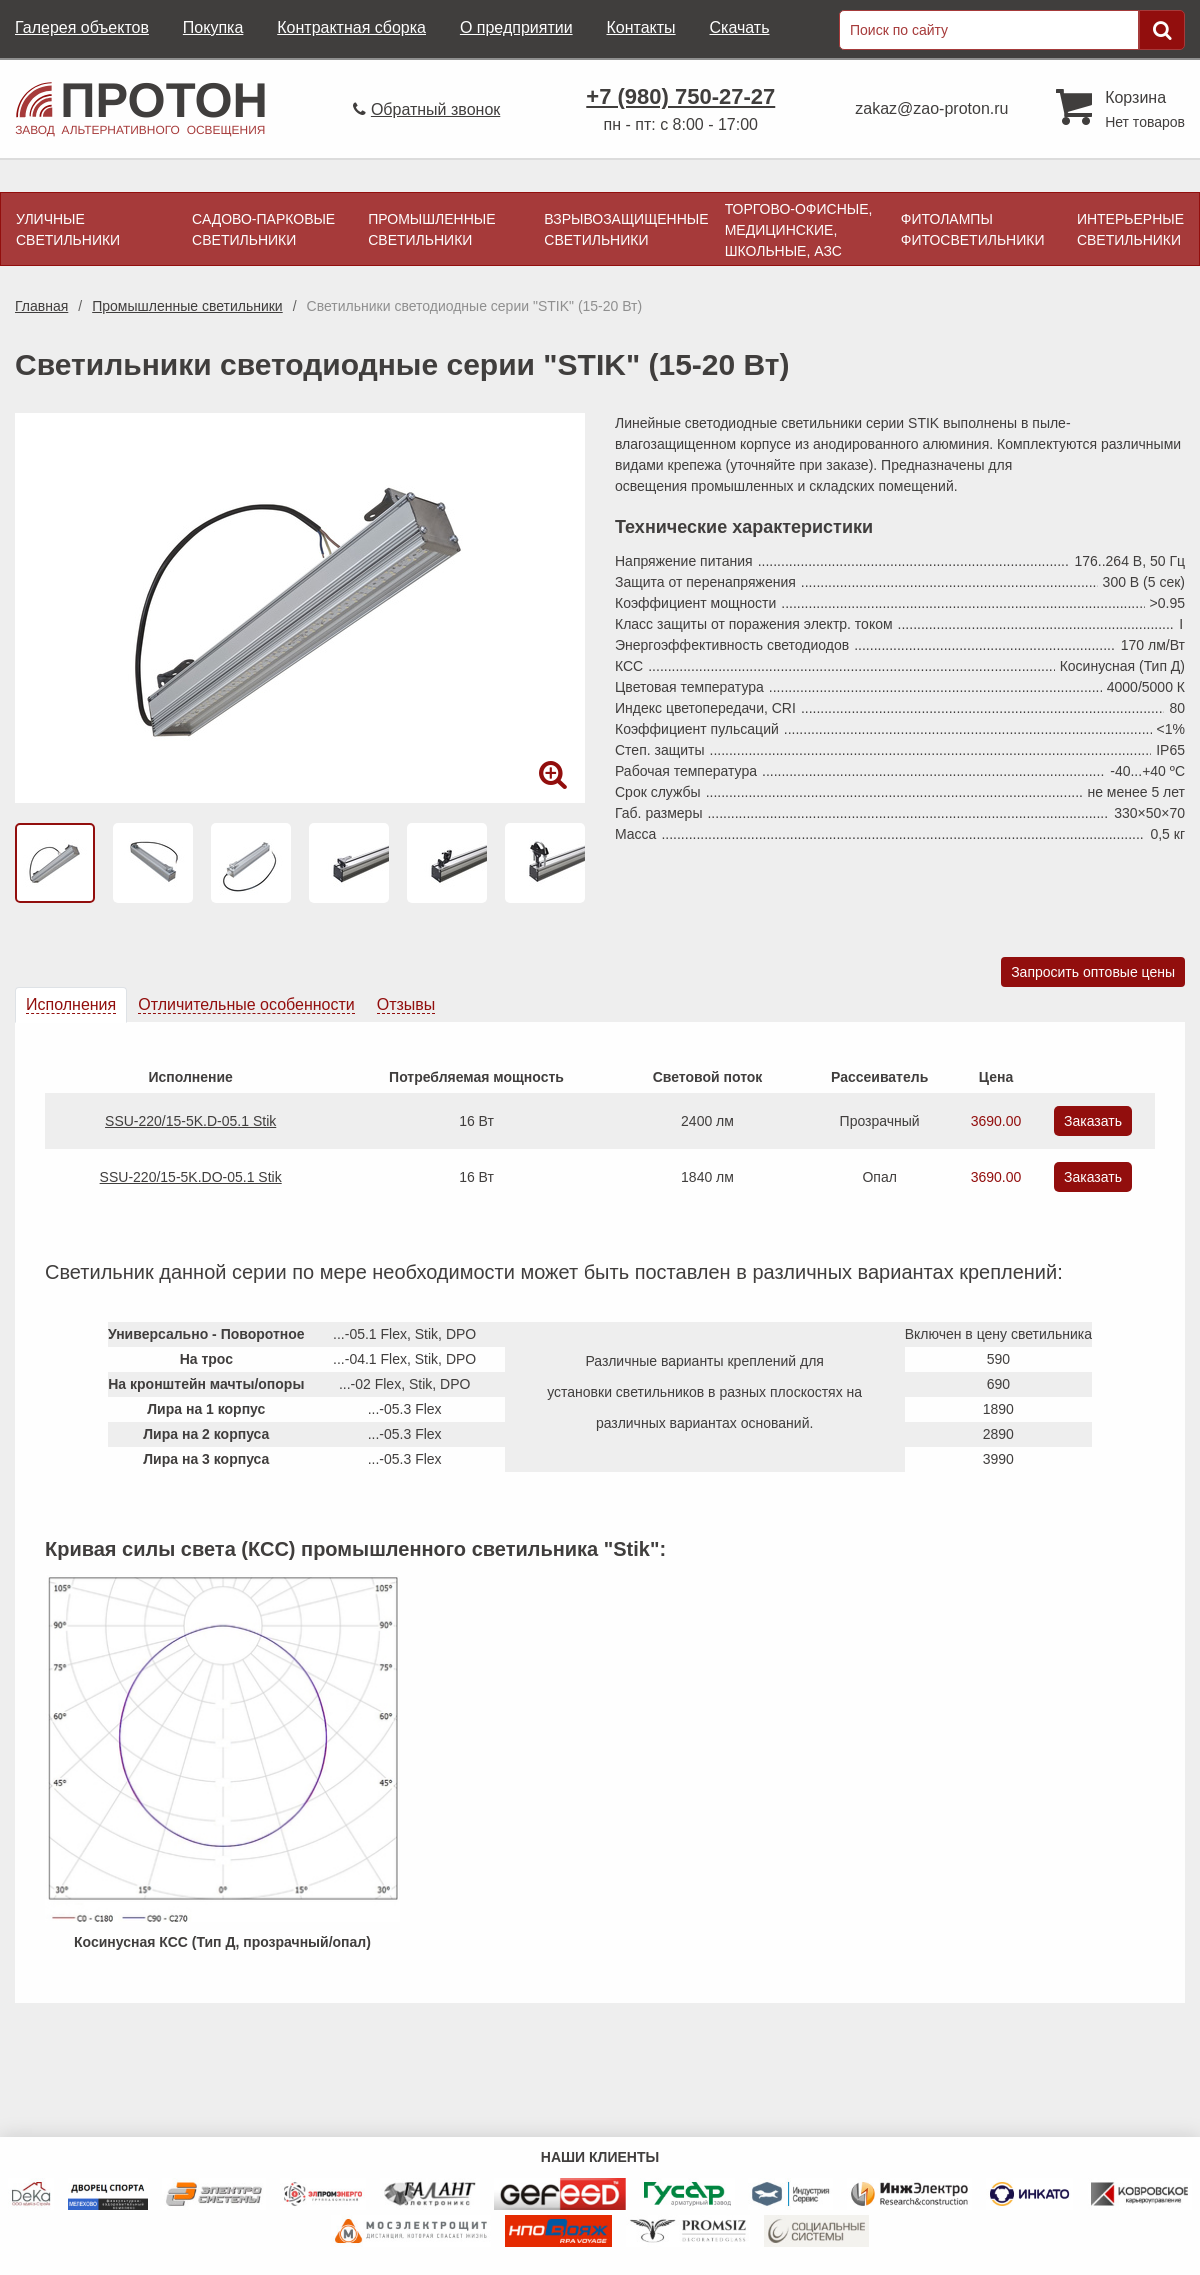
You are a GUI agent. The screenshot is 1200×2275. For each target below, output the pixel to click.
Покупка (213, 27)
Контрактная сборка (351, 27)
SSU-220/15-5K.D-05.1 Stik (190, 1121)
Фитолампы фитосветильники (973, 229)
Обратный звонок (435, 109)
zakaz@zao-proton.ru (931, 108)
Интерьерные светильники (1130, 229)
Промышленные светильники (431, 229)
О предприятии (516, 27)
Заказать (1093, 1121)
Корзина (1135, 97)
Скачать (739, 27)
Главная (41, 306)
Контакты (640, 27)
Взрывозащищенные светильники (626, 229)
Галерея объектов (82, 27)
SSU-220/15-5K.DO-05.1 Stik (191, 1177)
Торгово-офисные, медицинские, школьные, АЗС (799, 230)
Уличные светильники (68, 229)
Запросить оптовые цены (1093, 972)
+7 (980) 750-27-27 (680, 96)
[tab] (71, 1005)
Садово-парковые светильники (263, 229)
